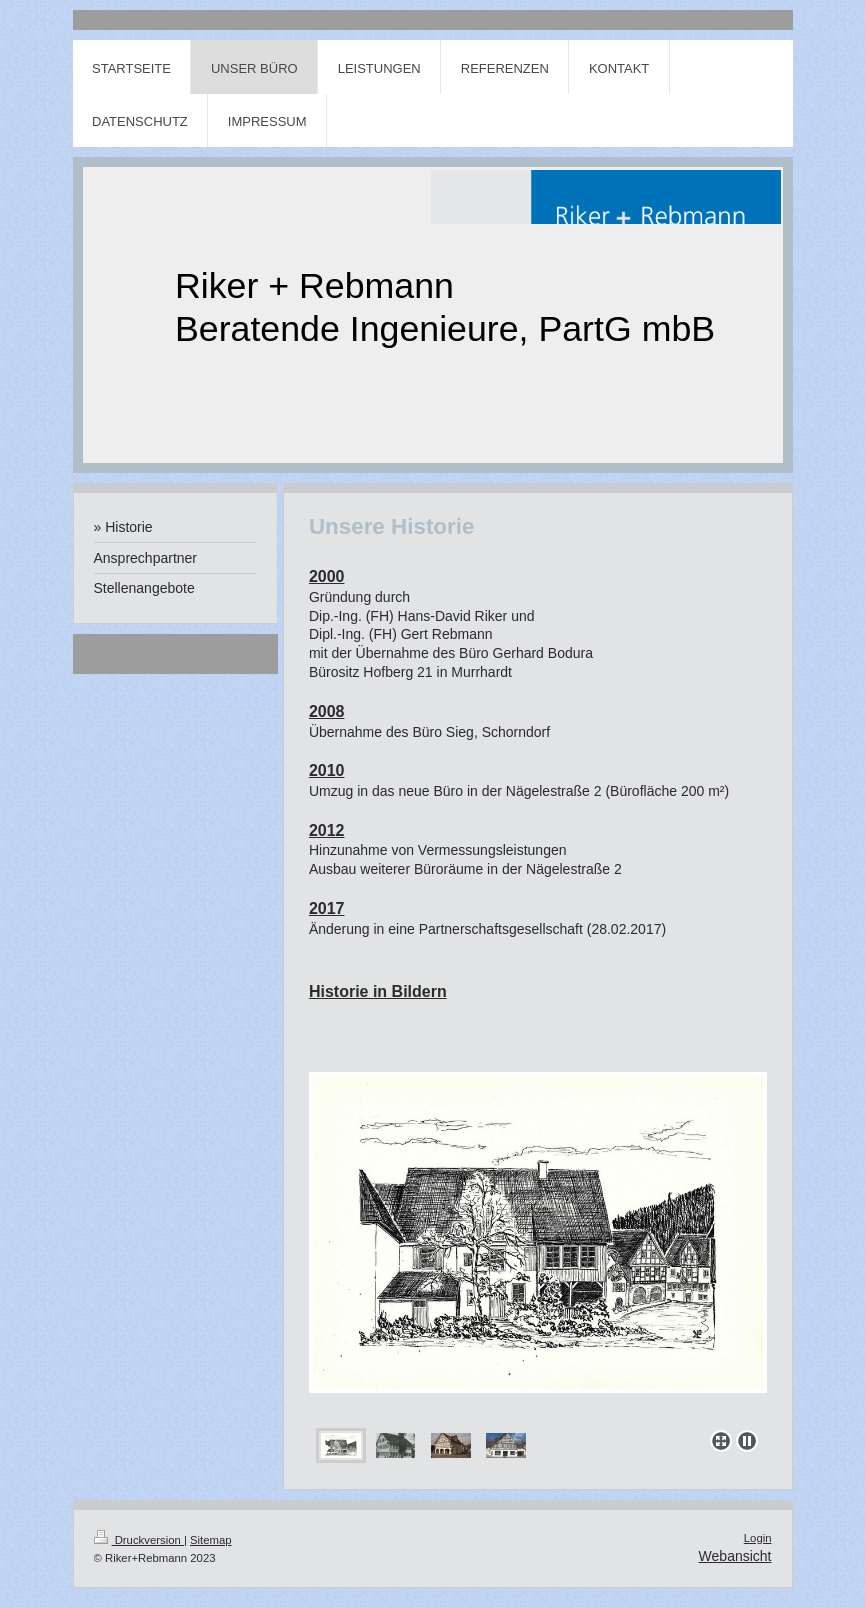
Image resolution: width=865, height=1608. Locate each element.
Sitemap (211, 1540)
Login (758, 1538)
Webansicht (735, 1556)
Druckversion (139, 1540)
